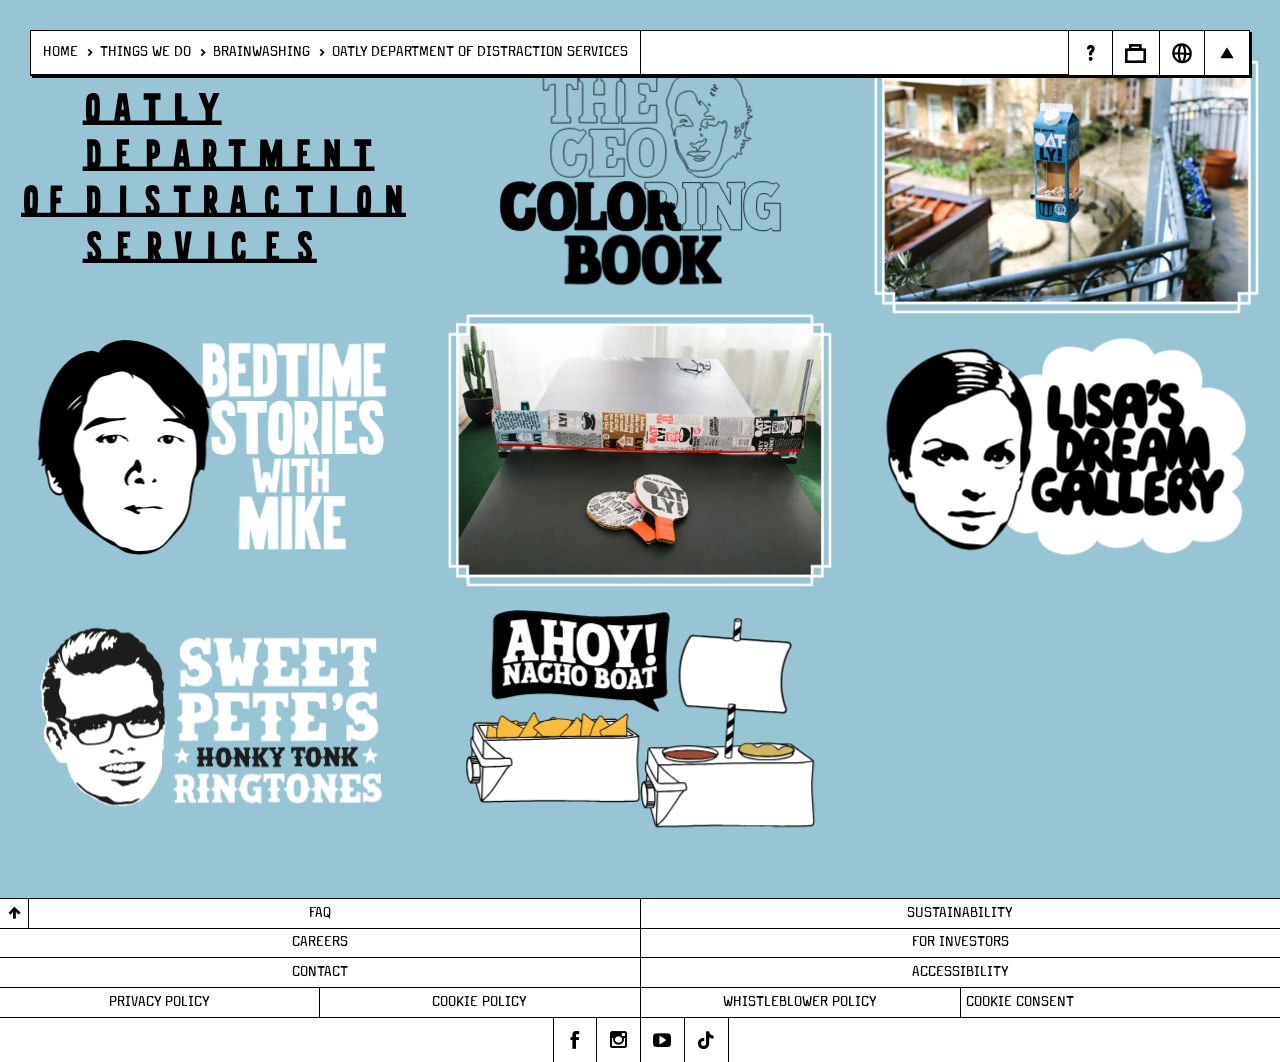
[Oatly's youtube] (663, 1040)
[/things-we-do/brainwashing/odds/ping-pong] (640, 450)
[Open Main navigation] (1226, 53)
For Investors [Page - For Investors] (960, 942)
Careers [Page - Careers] (320, 942)
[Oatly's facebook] (575, 1040)
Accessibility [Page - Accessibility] (960, 972)
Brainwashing (261, 52)
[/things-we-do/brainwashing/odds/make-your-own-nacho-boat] (640, 721)
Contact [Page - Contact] (320, 972)
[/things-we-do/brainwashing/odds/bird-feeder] (1066, 178)
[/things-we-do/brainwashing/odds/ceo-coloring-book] (640, 178)
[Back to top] (14, 913)
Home (60, 52)
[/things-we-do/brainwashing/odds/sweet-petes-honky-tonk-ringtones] (213, 721)
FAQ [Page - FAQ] (320, 913)
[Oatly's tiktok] (707, 1040)
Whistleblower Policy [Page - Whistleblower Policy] (800, 1002)
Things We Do (145, 52)
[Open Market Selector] (1181, 53)
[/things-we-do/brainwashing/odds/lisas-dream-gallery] (1066, 450)
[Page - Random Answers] (1090, 53)
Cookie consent (1020, 1002)
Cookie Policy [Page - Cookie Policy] (479, 1002)
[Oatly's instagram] (619, 1040)
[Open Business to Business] (1135, 53)
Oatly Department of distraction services (480, 52)
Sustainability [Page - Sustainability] (960, 913)
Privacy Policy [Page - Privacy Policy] (159, 1002)
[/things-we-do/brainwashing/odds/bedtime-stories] (213, 450)
